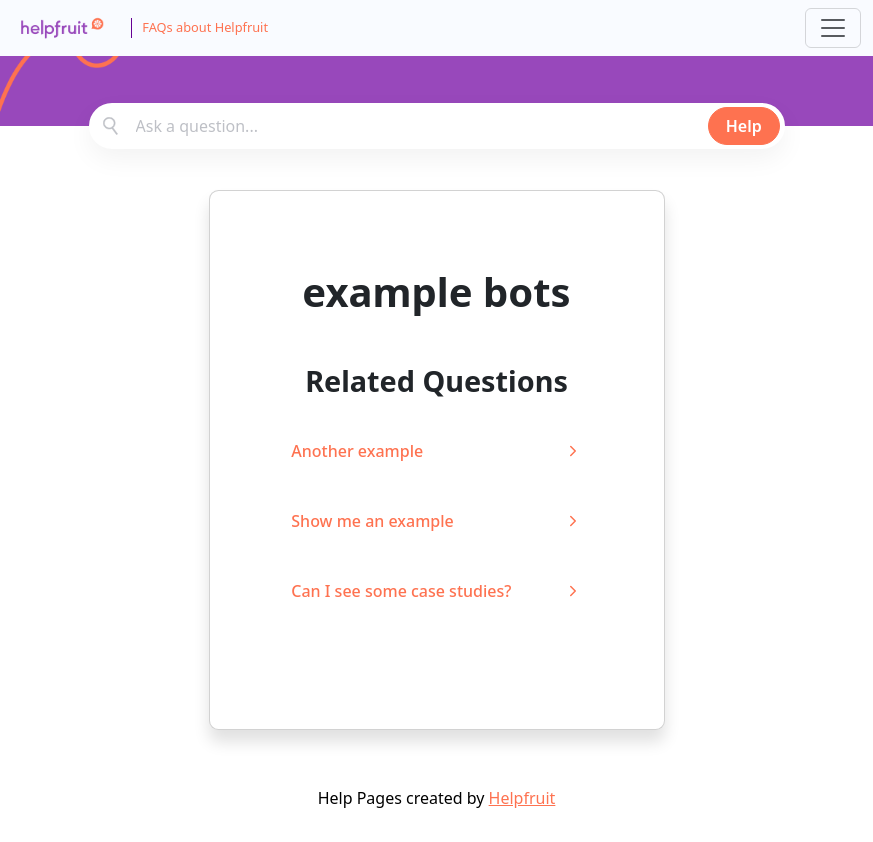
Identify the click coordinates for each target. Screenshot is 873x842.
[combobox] (437, 126)
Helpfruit (522, 798)
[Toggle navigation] (833, 28)
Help (744, 126)
